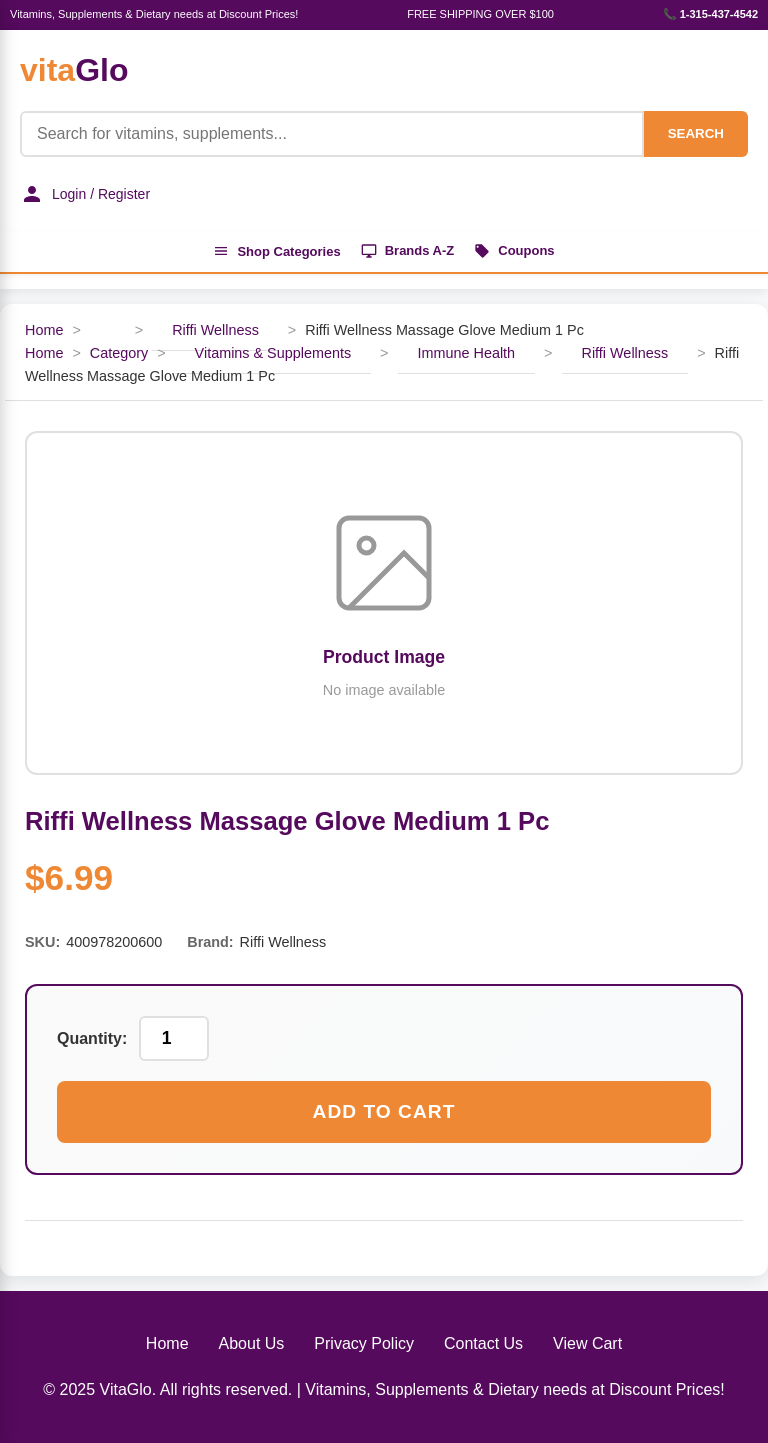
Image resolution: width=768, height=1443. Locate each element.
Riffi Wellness (215, 330)
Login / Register (85, 194)
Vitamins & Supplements (273, 353)
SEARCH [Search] (696, 133)
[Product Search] (332, 134)
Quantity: (92, 1038)
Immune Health (467, 353)
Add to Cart (384, 1111)
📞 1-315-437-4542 (710, 14)
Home (44, 330)
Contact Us (483, 1343)
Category (119, 353)
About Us (252, 1343)
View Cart (587, 1343)
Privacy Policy (364, 1343)
